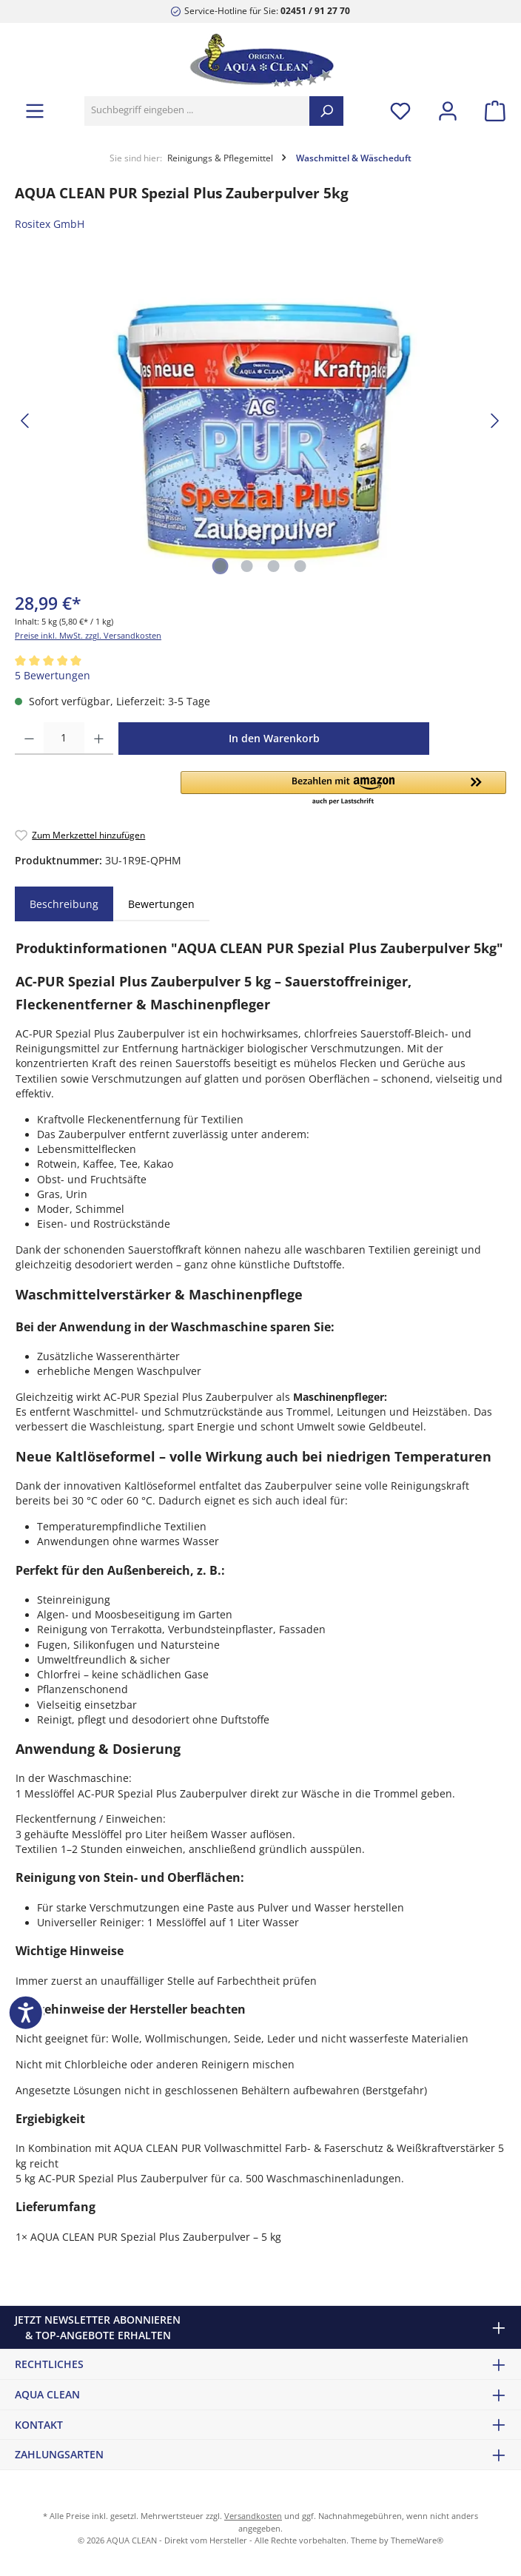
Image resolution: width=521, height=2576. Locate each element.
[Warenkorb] (490, 110)
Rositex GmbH (49, 224)
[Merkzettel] (400, 110)
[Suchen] (326, 111)
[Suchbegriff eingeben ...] (197, 111)
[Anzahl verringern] (29, 738)
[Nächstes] (494, 421)
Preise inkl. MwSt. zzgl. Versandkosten (88, 635)
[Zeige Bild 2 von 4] (247, 566)
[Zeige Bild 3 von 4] (274, 566)
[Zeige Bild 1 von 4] (220, 566)
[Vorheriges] (26, 421)
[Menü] (35, 110)
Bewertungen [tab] (161, 904)
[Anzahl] (64, 738)
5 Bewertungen (52, 675)
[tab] (64, 904)
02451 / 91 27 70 (315, 10)
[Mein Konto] (448, 110)
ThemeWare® (417, 2540)
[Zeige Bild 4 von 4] (300, 566)
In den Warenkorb (274, 738)
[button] (343, 789)
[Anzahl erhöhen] (98, 738)
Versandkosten (253, 2515)
